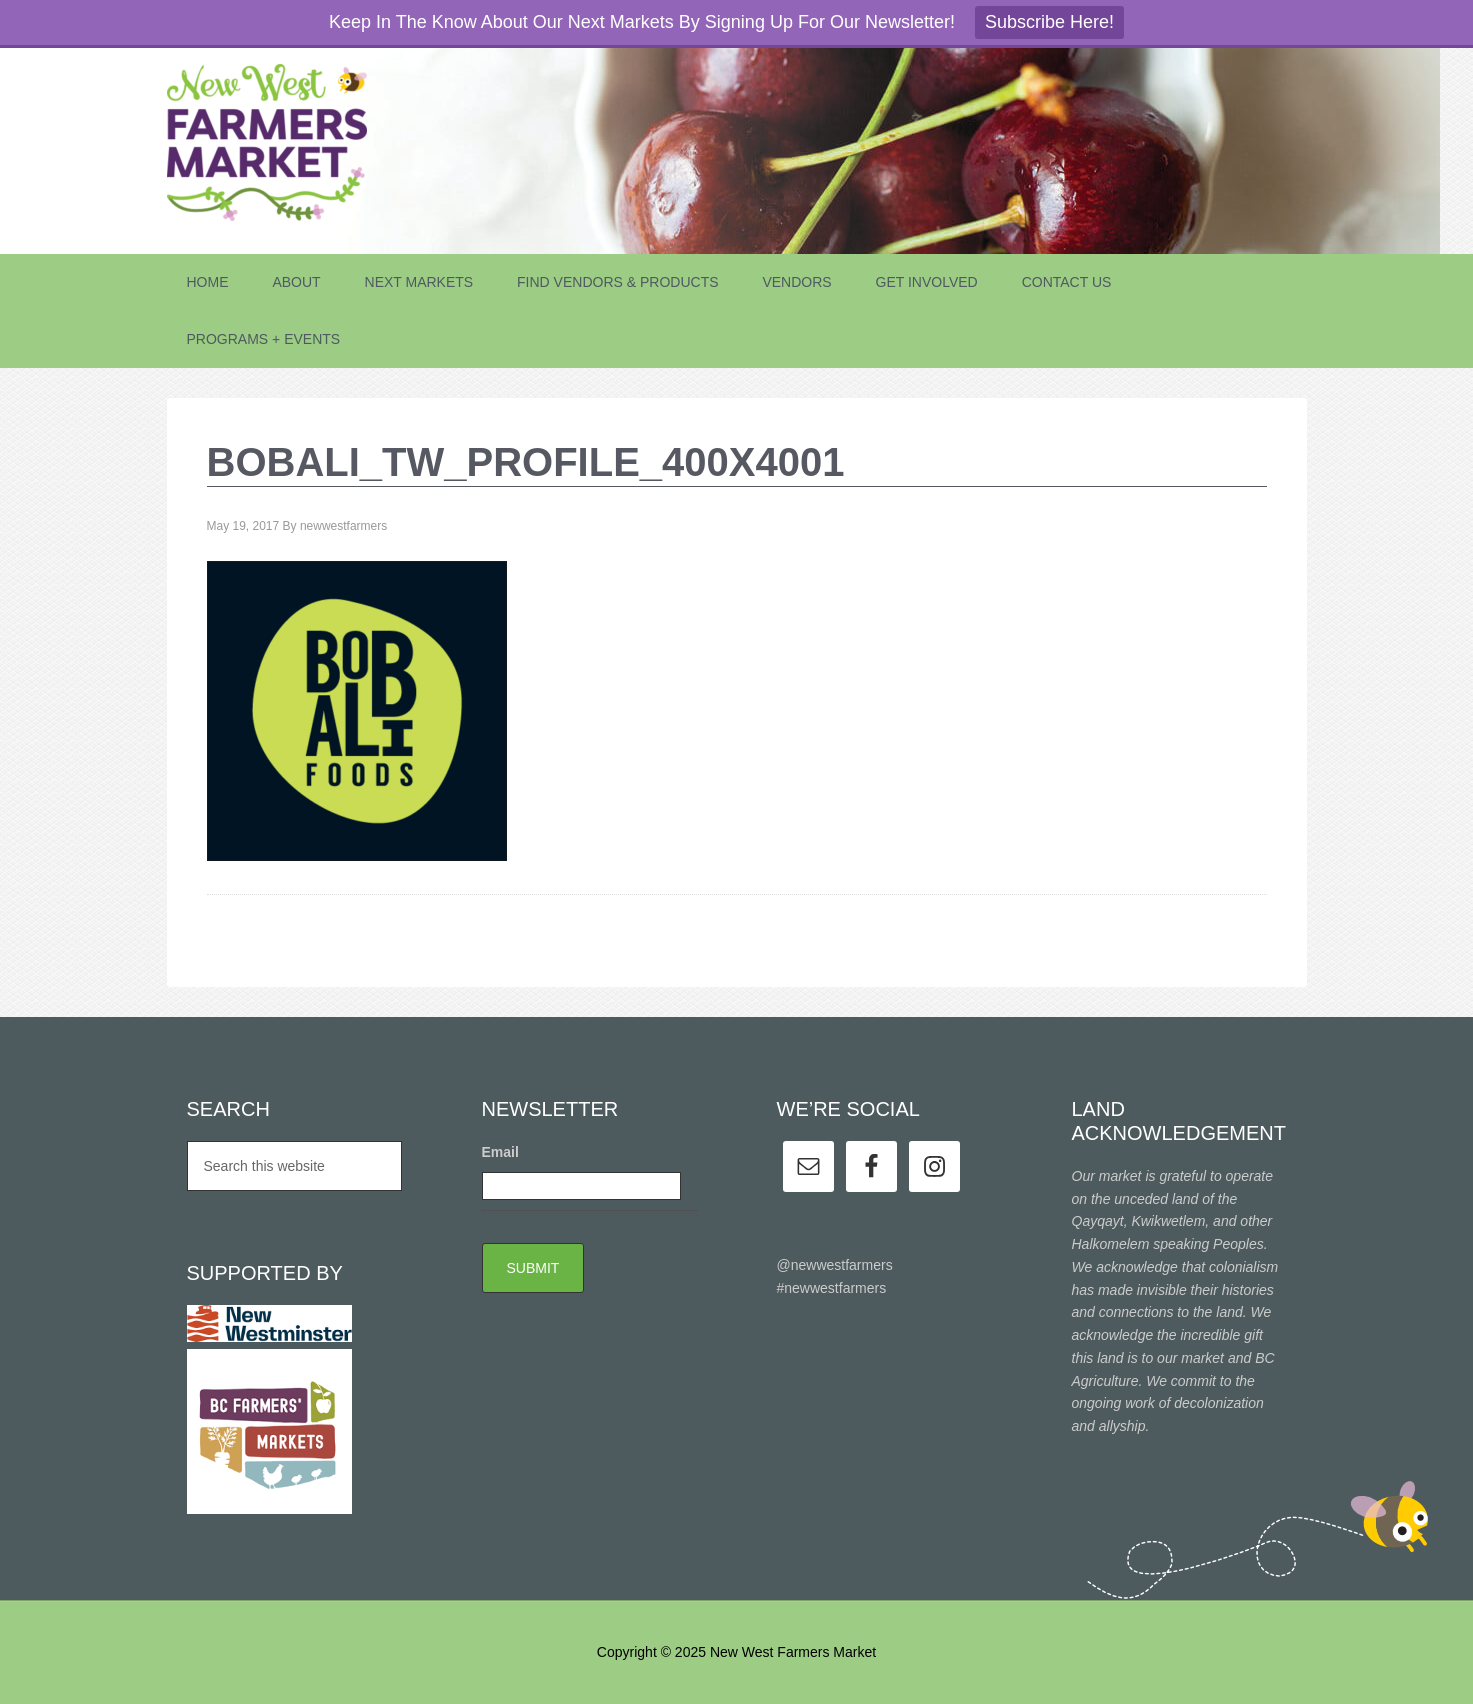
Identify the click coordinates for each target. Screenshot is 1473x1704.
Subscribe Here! (1049, 22)
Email (500, 1152)
